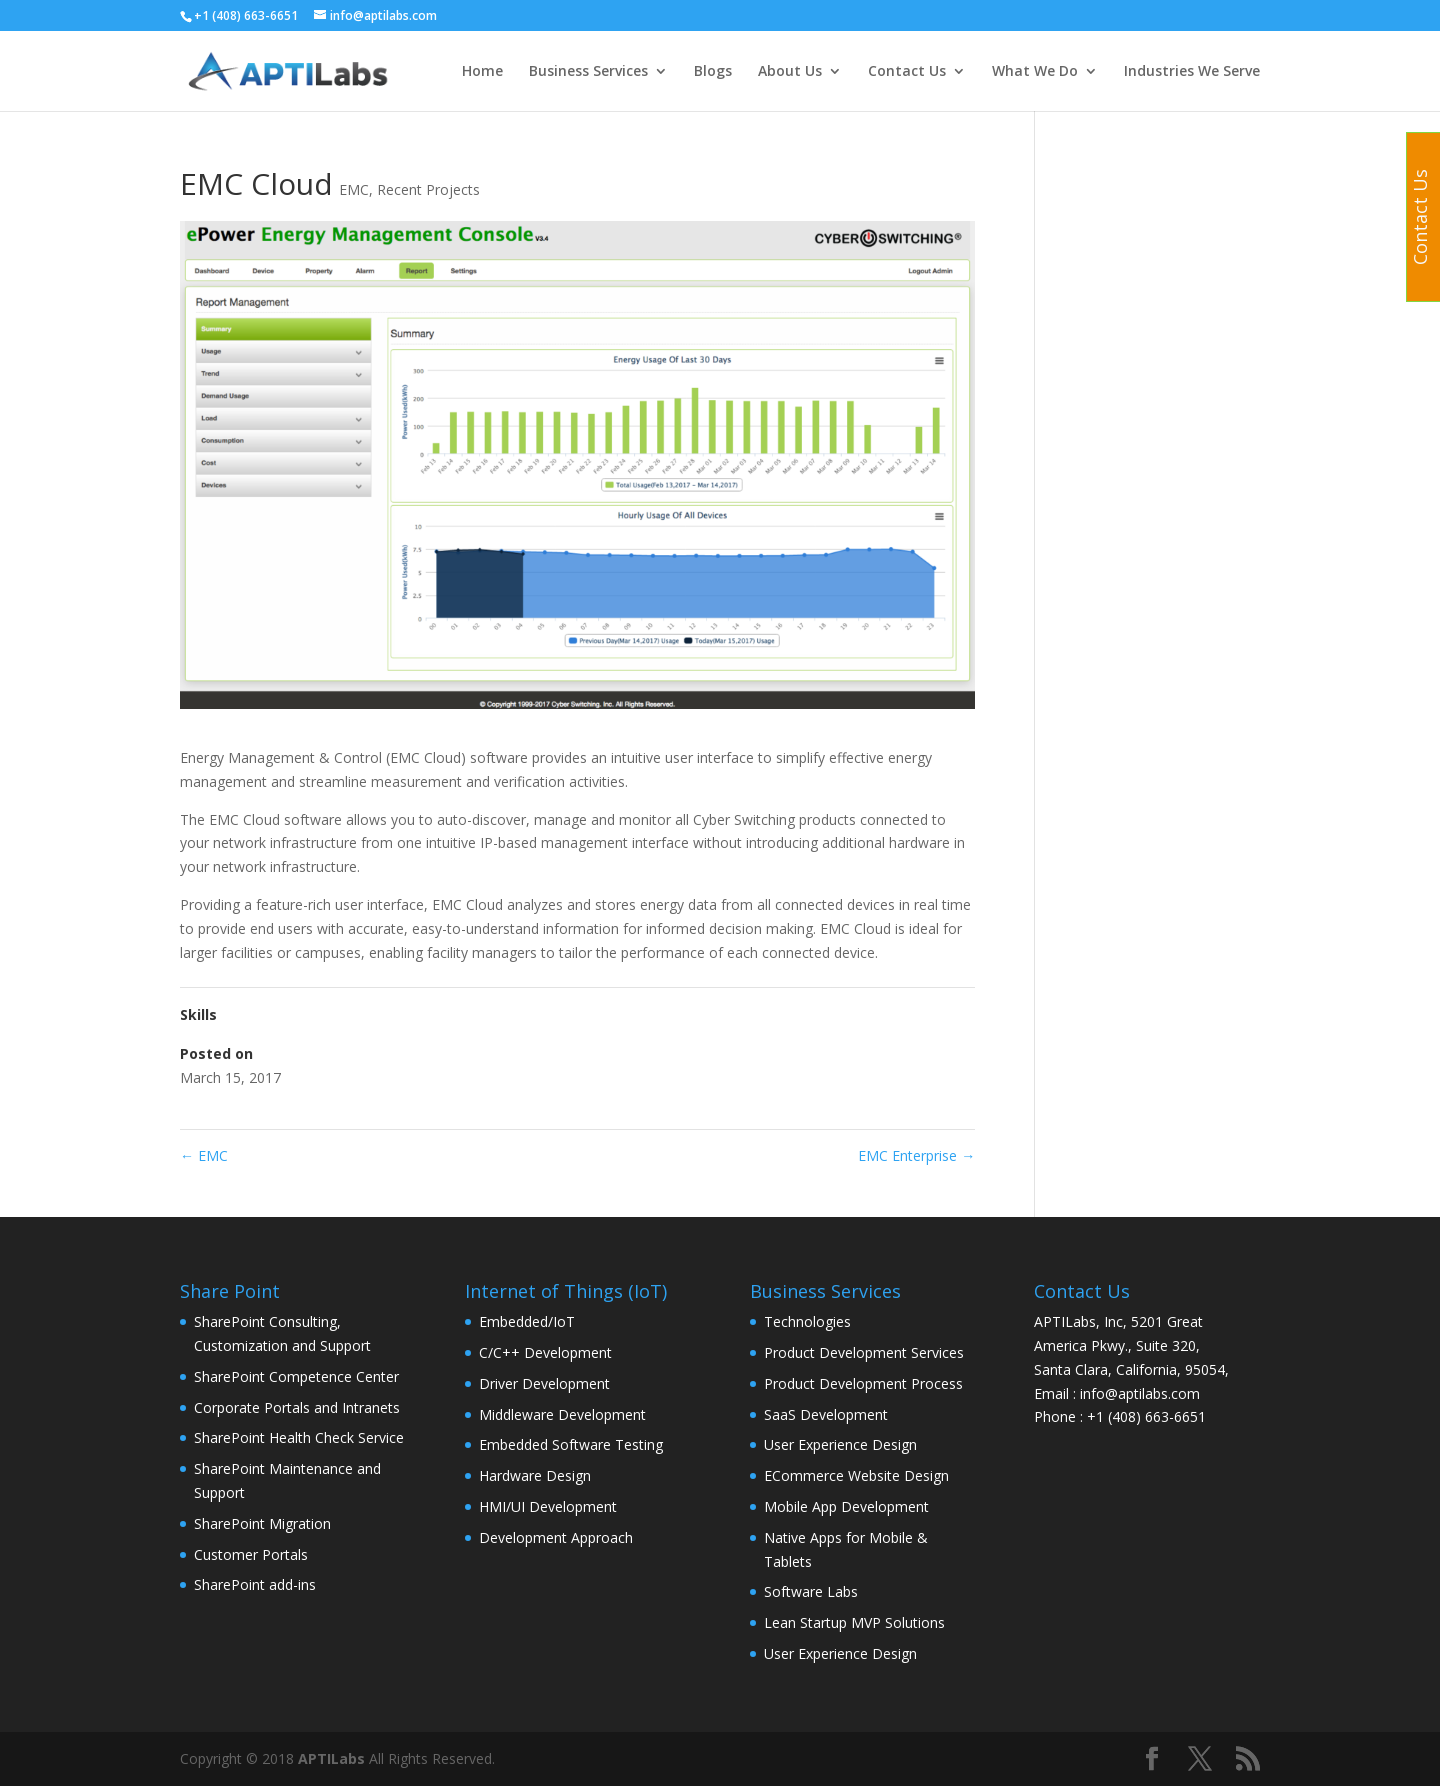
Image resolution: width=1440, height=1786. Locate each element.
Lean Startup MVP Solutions (854, 1622)
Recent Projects (428, 189)
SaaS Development (826, 1414)
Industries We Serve (1192, 72)
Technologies (807, 1321)
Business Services (588, 72)
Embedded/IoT (527, 1321)
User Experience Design (840, 1444)
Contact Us (907, 72)
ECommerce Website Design (856, 1475)
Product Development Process (863, 1383)
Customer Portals (251, 1554)
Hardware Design (535, 1475)
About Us (790, 72)
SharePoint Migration (262, 1523)
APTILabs (331, 1758)
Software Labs (811, 1591)
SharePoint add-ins (255, 1584)
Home (482, 72)
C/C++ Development (545, 1352)
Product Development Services (864, 1352)
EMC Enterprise (916, 1155)
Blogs (713, 72)
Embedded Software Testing (571, 1444)
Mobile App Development (846, 1506)
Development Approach (556, 1537)
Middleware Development (562, 1414)
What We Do (1035, 72)
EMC (354, 189)
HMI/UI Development (548, 1506)
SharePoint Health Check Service (299, 1437)
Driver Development (544, 1383)
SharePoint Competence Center (296, 1376)
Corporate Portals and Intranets (297, 1407)
